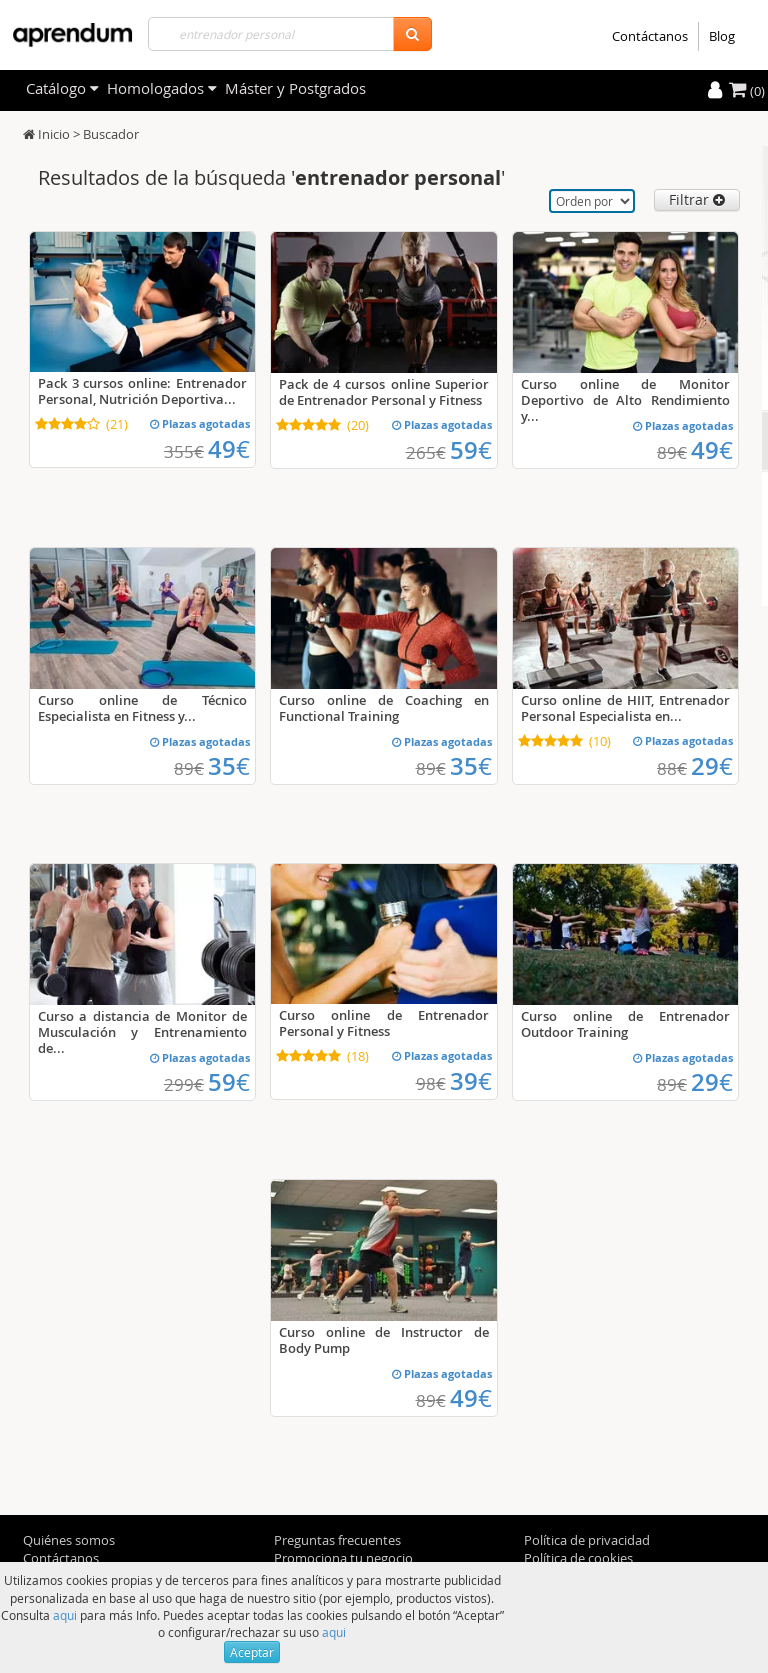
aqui (65, 1615)
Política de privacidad (587, 1540)
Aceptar (252, 1652)
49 (229, 449)
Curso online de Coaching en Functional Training (383, 708)
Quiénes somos (69, 1540)
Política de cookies (578, 1558)
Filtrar (697, 199)
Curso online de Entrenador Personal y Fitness (383, 1023)
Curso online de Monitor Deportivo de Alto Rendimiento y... (625, 400)
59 (471, 450)
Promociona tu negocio (343, 1558)
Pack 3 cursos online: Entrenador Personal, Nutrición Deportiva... (142, 391)
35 (229, 766)
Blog (722, 36)
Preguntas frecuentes (337, 1540)
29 (712, 766)
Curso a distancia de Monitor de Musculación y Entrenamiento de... (142, 1032)
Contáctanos (650, 36)
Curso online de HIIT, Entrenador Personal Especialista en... (625, 708)
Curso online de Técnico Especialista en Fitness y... (142, 708)
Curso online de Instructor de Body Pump (383, 1340)
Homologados (162, 88)
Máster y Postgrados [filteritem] (295, 88)
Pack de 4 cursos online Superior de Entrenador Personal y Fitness (383, 392)
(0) (747, 91)
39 (471, 1081)
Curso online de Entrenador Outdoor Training (625, 1024)
